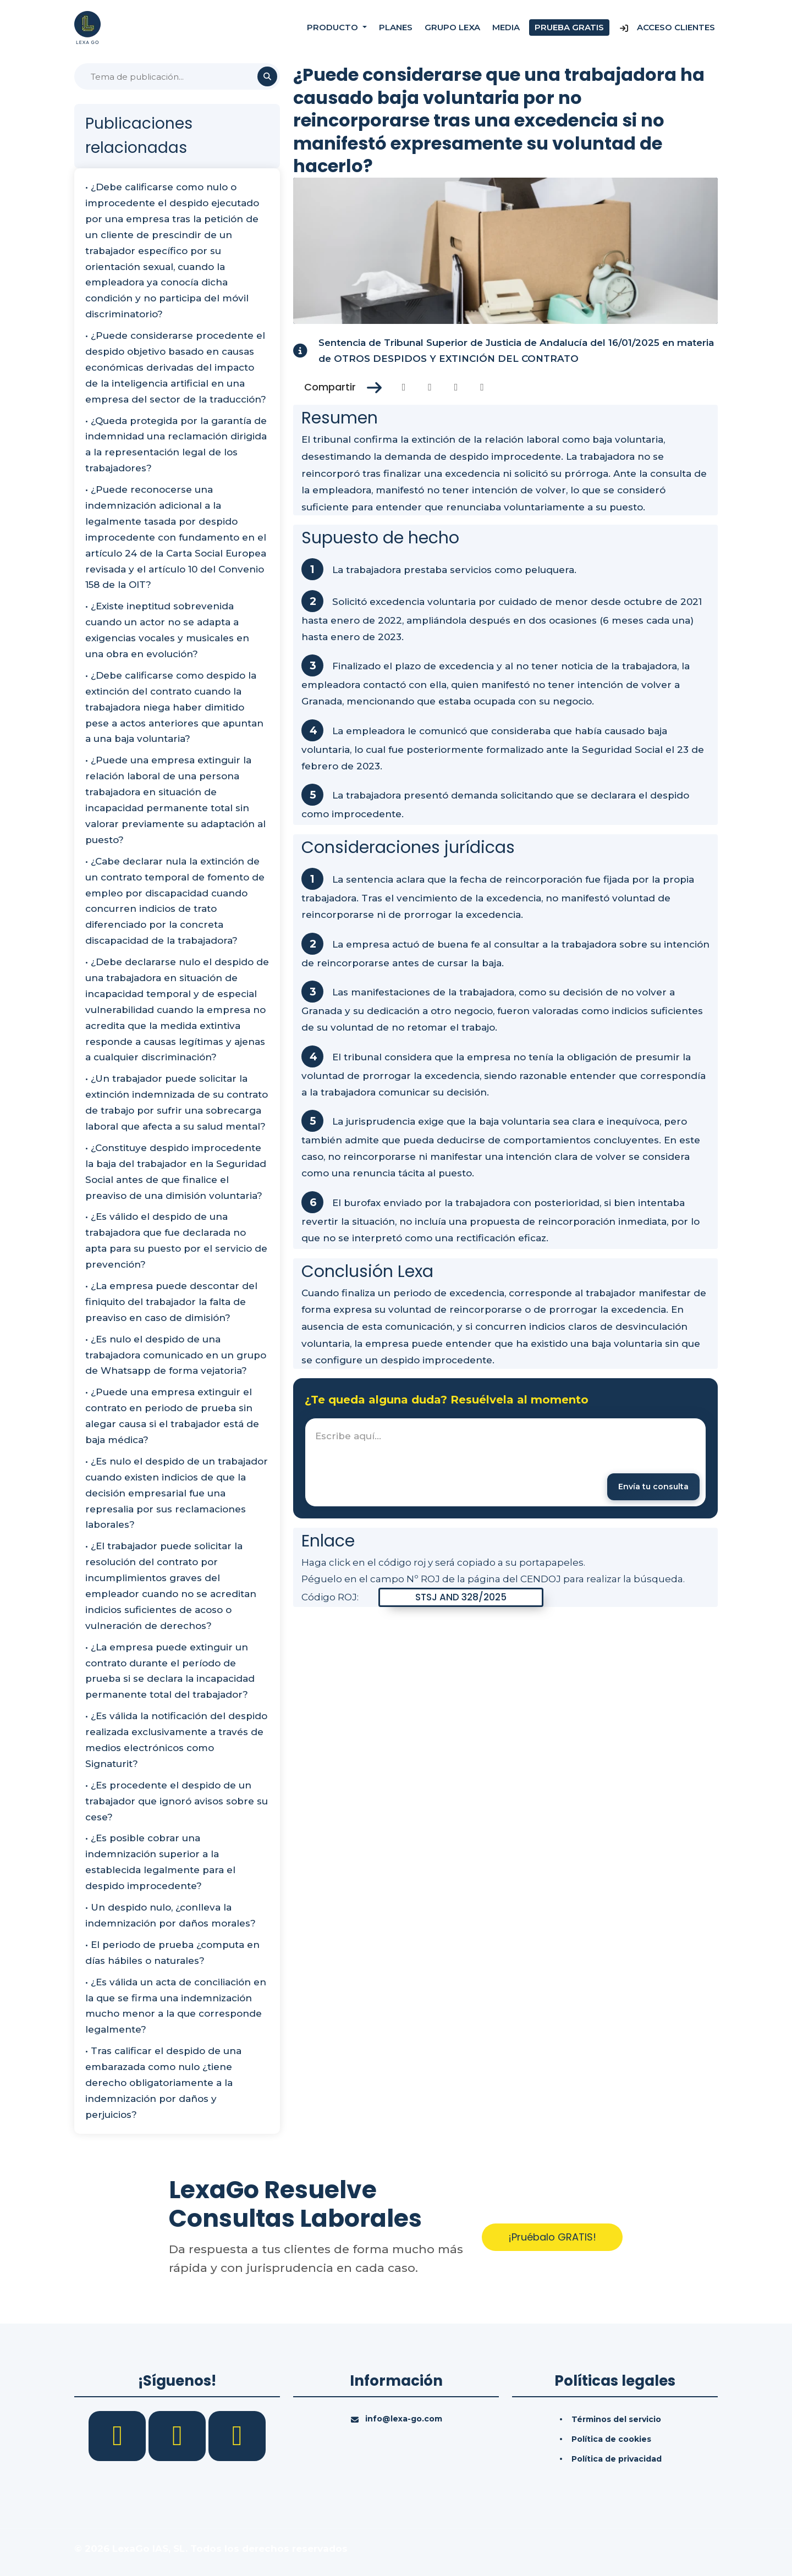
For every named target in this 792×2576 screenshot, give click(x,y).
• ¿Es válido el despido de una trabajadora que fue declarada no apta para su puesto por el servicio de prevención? (176, 1240)
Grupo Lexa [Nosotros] (452, 27)
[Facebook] (118, 2435)
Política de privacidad (616, 2459)
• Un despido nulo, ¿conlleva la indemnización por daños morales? (170, 1915)
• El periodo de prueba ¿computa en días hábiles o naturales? (172, 1952)
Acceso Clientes (667, 27)
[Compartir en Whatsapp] (482, 387)
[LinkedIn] (178, 2435)
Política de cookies (611, 2439)
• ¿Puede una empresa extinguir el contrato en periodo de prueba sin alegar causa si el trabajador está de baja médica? (172, 1415)
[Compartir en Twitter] (430, 387)
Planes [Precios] (396, 27)
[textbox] (505, 1462)
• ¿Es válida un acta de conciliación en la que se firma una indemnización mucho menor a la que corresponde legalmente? (175, 2006)
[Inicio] (87, 26)
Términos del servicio (616, 2419)
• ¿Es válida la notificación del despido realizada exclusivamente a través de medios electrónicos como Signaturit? (176, 1739)
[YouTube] (237, 2435)
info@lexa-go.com (403, 2419)
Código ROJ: (330, 1597)
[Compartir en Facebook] (404, 387)
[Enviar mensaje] (653, 1486)
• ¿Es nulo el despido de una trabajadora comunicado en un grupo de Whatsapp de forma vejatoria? (175, 1355)
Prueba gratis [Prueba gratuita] (569, 27)
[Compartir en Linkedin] (456, 387)
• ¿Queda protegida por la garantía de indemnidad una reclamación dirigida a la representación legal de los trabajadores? (176, 444)
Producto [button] (333, 27)
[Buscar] (177, 76)
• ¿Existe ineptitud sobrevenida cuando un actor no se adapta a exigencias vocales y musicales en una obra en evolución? (167, 630)
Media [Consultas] (506, 27)
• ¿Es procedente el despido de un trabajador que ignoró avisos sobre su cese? (176, 1801)
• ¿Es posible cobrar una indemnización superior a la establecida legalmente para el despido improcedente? (160, 1861)
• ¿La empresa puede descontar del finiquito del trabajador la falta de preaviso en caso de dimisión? (171, 1301)
